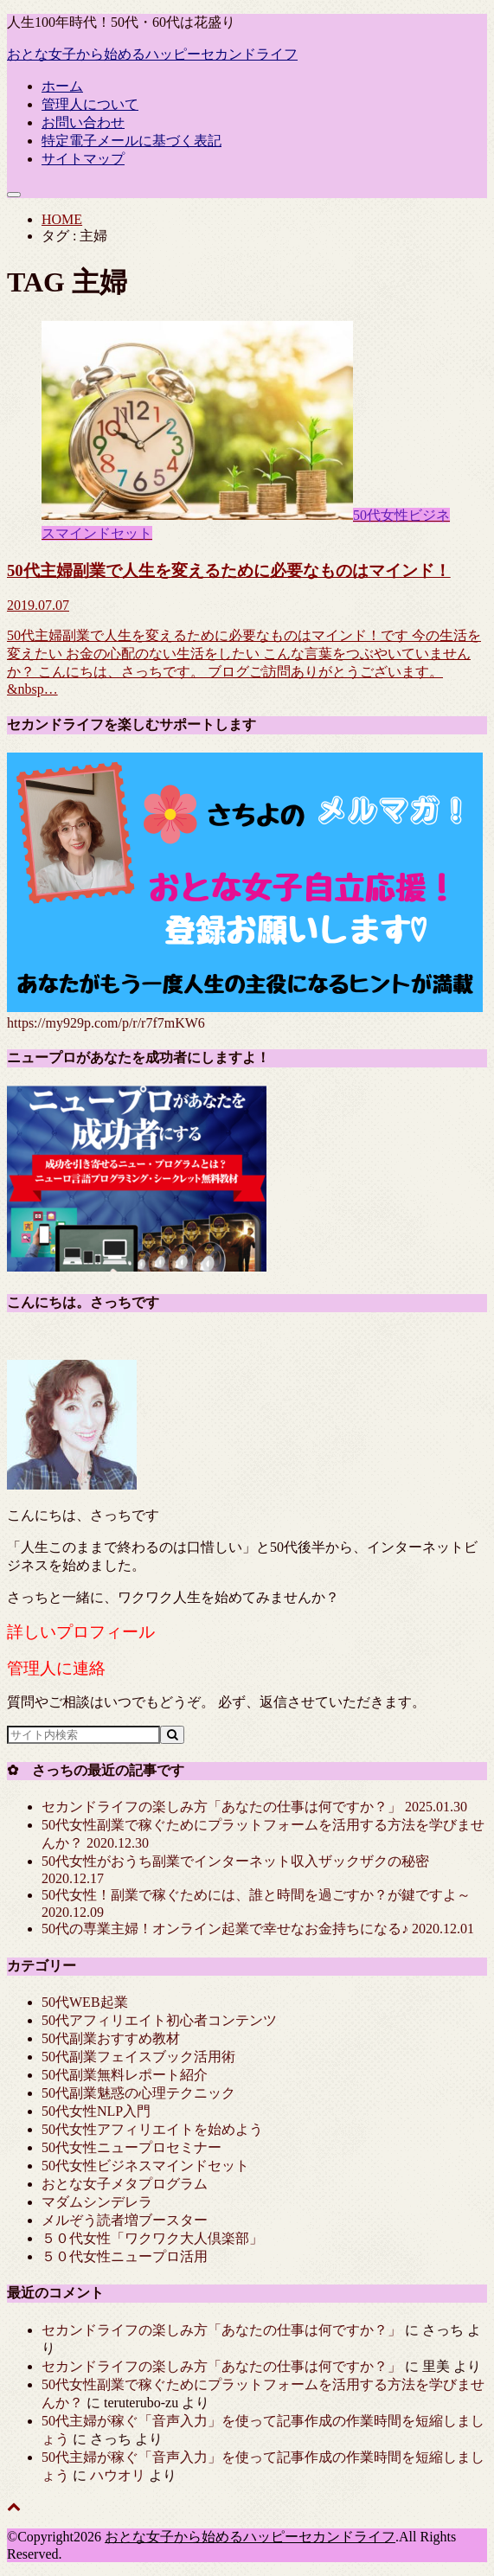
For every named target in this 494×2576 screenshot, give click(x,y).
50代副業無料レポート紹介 (125, 2074)
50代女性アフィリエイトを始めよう (152, 2129)
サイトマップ (83, 158)
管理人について (90, 104)
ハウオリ (117, 2475)
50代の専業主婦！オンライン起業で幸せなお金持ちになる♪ (258, 1928)
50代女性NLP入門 (96, 2111)
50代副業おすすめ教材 (111, 2038)
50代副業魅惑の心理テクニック (138, 2093)
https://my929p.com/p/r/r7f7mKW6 (106, 1023)
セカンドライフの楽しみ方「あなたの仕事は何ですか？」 (254, 1806)
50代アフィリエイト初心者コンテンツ (159, 2020)
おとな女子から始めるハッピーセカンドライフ (152, 54)
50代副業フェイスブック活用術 (138, 2056)
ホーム (62, 86)
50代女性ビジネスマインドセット (145, 2165)
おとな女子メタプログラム (125, 2183)
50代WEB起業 (85, 2002)
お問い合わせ (83, 122)
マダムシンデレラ (97, 2202)
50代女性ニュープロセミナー (131, 2147)
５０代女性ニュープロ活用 (125, 2256)
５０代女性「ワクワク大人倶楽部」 (152, 2238)
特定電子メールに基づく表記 (131, 140)
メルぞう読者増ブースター (125, 2220)
